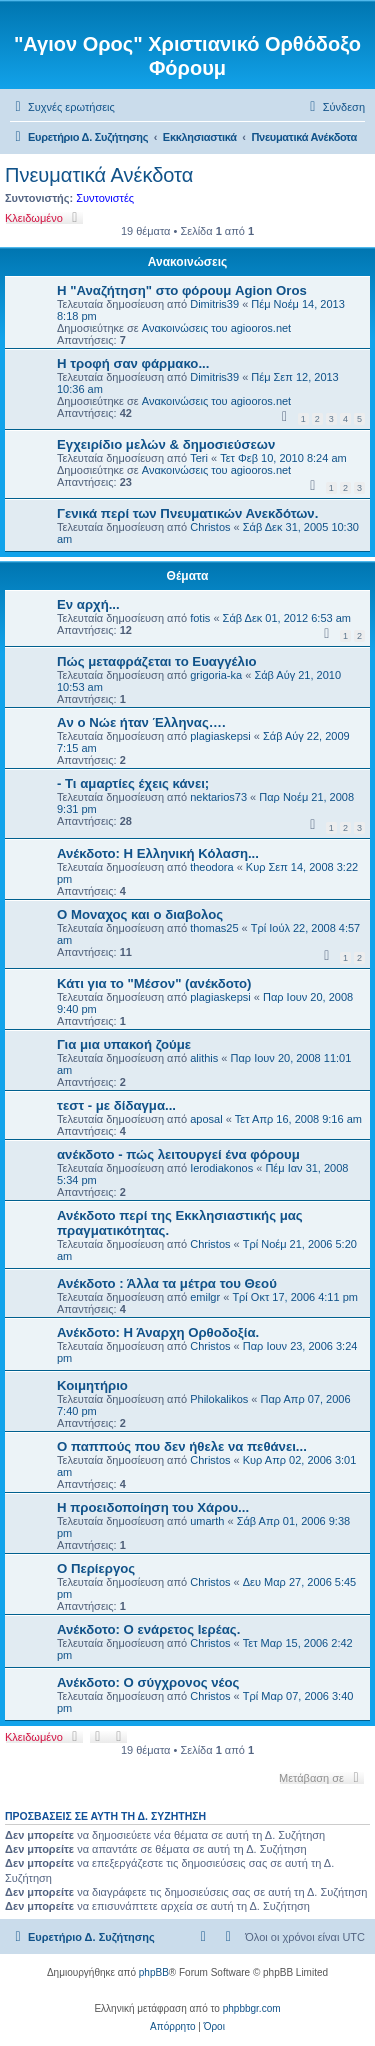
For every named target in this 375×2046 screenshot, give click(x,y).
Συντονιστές (105, 198)
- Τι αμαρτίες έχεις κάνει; (133, 783)
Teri (199, 458)
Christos (210, 527)
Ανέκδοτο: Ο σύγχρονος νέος (148, 1682)
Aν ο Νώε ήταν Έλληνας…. (141, 722)
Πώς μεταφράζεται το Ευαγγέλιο (157, 661)
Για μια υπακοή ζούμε (124, 1044)
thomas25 (214, 928)
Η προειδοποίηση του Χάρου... (153, 1507)
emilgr (205, 1297)
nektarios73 (218, 797)
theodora (211, 867)
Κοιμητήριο (92, 1385)
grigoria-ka (216, 675)
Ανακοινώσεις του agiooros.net (216, 328)
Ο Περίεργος (96, 1568)
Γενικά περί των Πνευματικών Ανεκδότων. (187, 513)
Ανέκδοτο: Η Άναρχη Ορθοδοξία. (158, 1332)
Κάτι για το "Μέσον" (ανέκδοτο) (154, 983)
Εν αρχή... (88, 604)
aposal (206, 1119)
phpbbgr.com (252, 2008)
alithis (204, 1058)
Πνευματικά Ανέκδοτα (99, 175)
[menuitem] (62, 107)
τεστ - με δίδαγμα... (116, 1105)
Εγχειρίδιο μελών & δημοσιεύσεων (166, 444)
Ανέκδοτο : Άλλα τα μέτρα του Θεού (167, 1283)
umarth (207, 1521)
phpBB (154, 1972)
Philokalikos (219, 1399)
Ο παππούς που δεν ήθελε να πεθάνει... (182, 1446)
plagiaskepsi (220, 736)
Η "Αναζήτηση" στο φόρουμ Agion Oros (182, 290)
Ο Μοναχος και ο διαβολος (140, 914)
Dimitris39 (214, 304)
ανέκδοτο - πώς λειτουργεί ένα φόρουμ (178, 1154)
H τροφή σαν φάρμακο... (133, 363)
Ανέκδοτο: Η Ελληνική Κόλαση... (158, 853)
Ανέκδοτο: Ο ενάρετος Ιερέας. (148, 1629)
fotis (200, 618)
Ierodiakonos (221, 1168)
